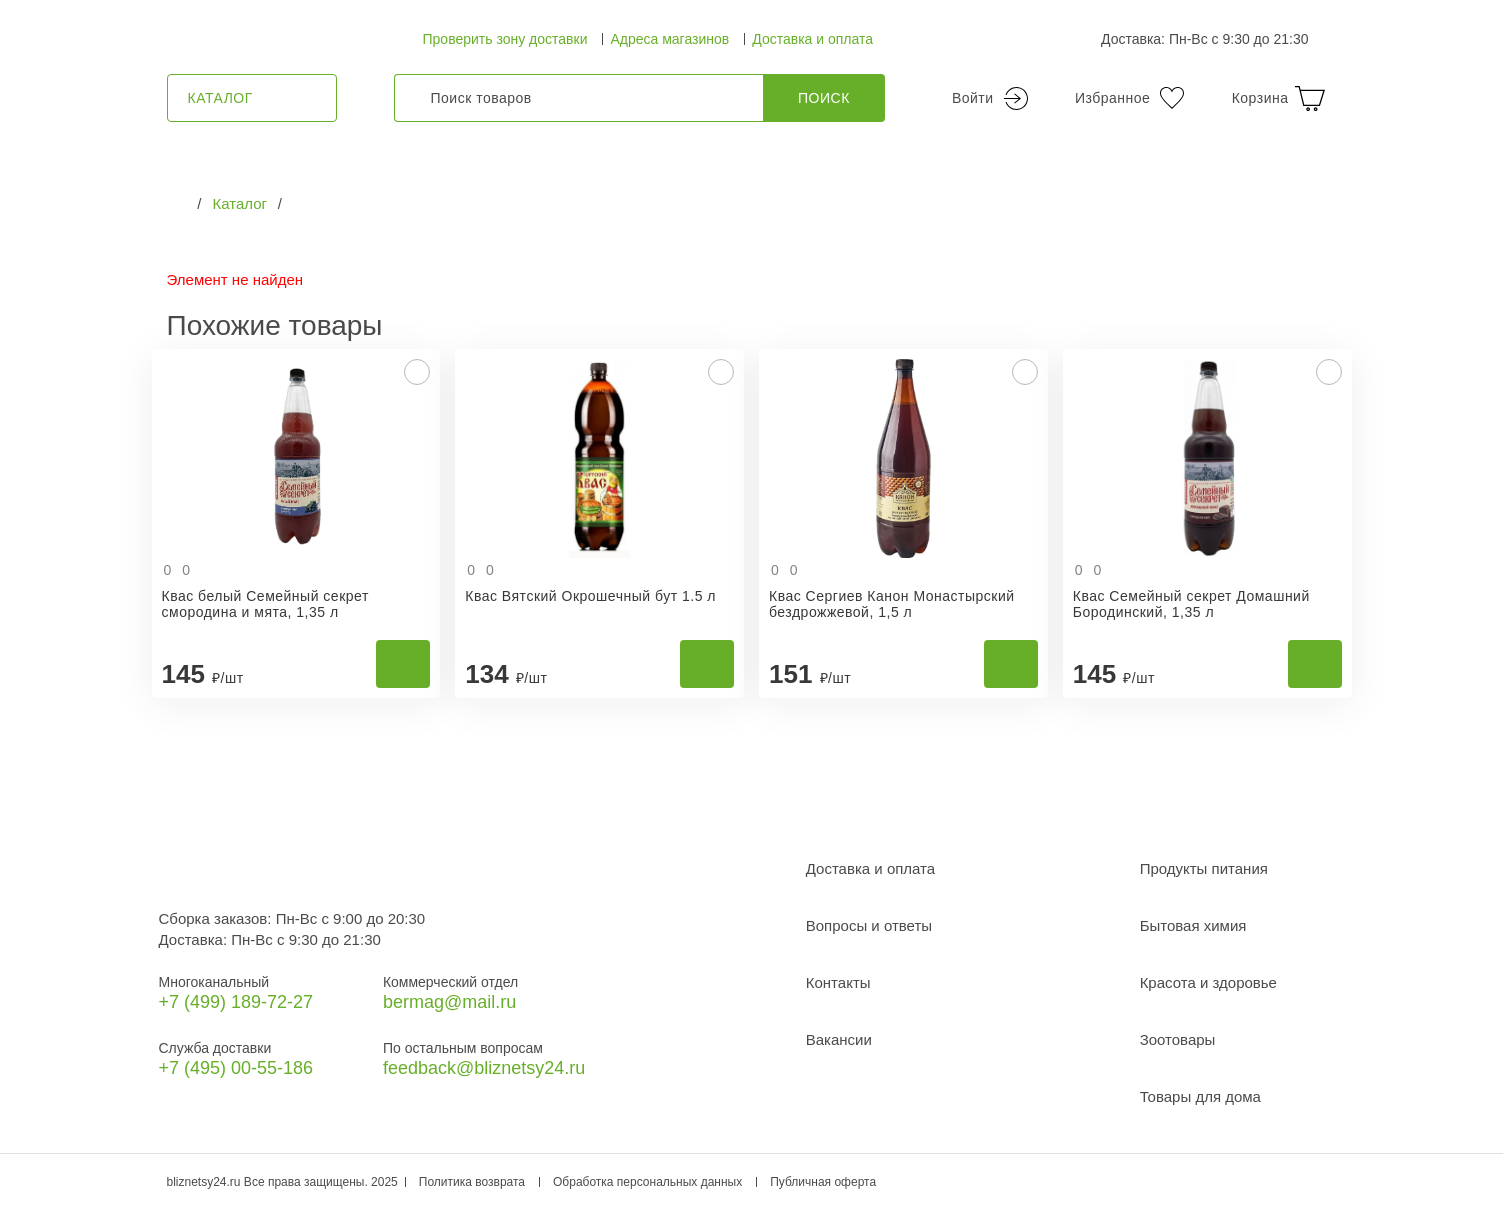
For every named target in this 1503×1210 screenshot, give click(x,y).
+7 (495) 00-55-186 (236, 1068)
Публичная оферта (823, 1182)
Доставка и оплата (812, 39)
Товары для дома (1200, 1096)
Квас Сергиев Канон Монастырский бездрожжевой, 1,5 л (892, 604)
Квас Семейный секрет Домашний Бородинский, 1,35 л (1191, 604)
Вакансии (839, 1039)
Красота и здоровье (1208, 982)
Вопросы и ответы (869, 925)
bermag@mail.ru (449, 1002)
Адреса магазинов (669, 39)
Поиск (824, 98)
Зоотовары (1178, 1039)
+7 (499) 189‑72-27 (236, 1002)
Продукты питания (1204, 868)
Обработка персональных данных (647, 1182)
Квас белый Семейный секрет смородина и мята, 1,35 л (265, 604)
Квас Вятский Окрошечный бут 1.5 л (590, 596)
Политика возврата (472, 1182)
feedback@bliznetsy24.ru (484, 1068)
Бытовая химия (1193, 925)
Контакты (838, 982)
